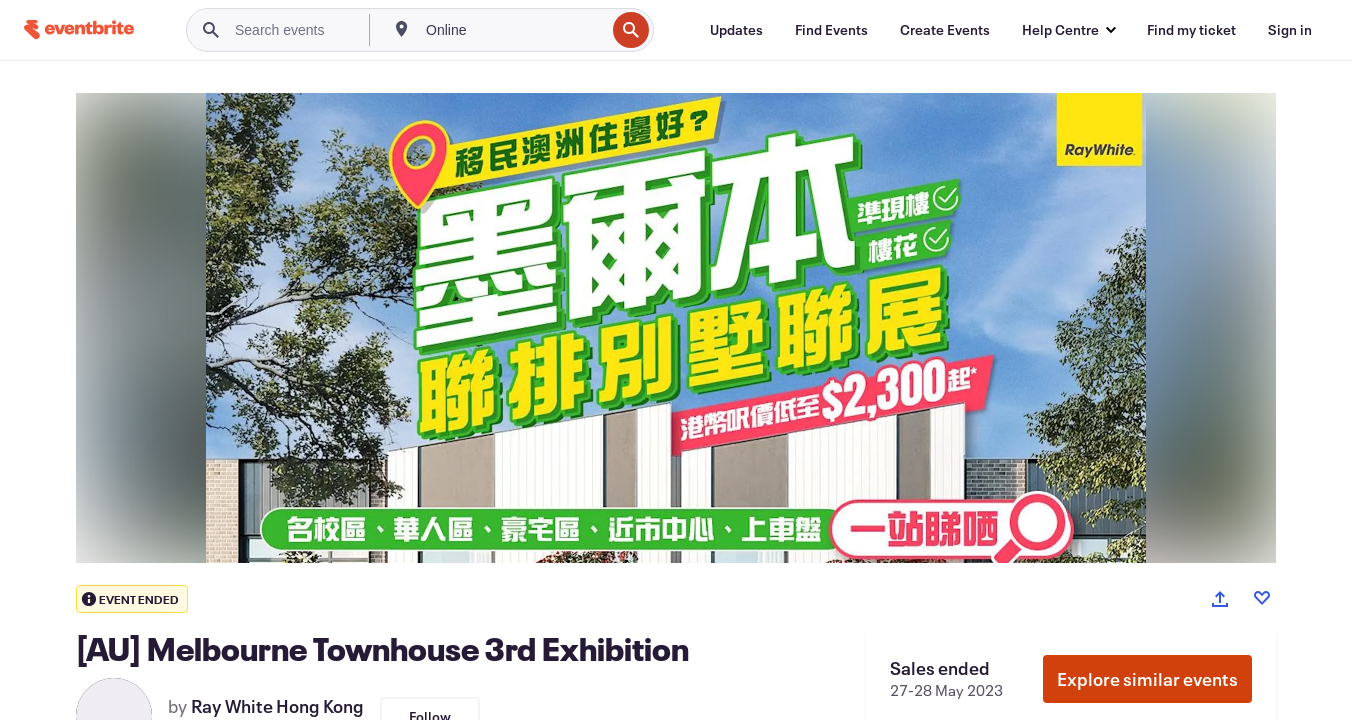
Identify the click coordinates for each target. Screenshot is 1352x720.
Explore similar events (1147, 679)
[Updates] (736, 30)
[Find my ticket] (1191, 30)
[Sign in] (1290, 30)
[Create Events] (945, 30)
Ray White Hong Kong (277, 706)
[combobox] (513, 30)
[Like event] (1262, 598)
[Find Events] (831, 30)
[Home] (79, 29)
